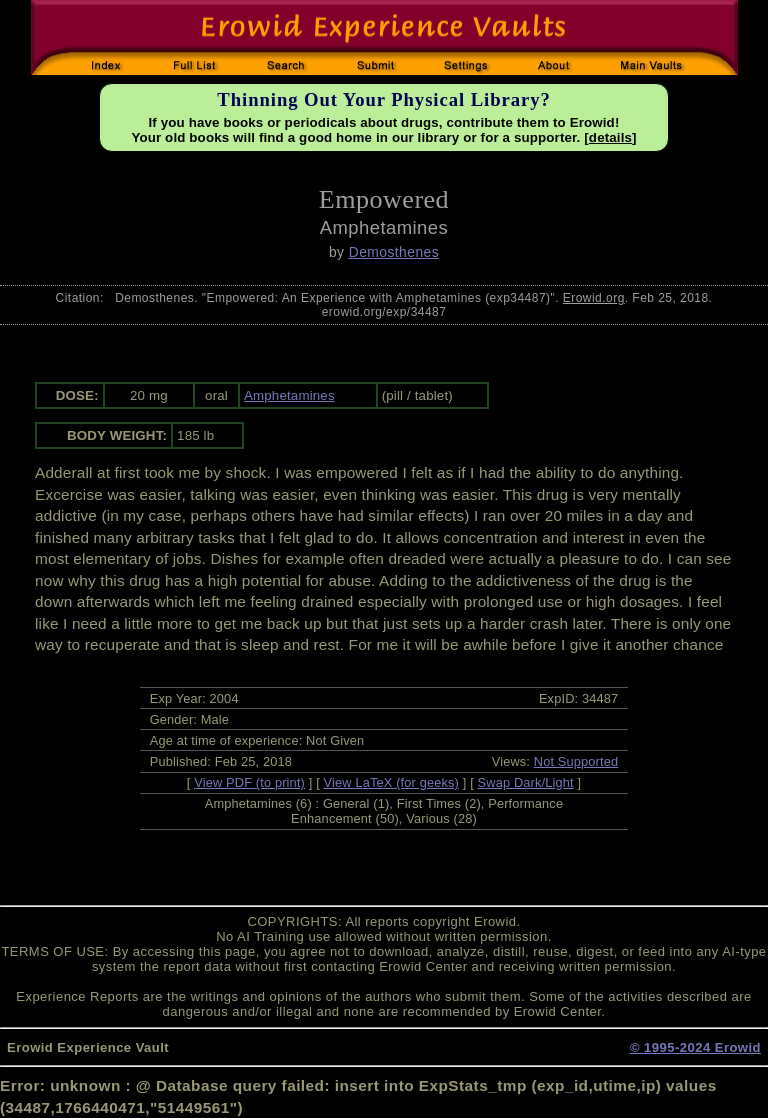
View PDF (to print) (249, 782)
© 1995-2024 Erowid (695, 1047)
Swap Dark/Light (526, 782)
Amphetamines (289, 395)
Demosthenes (394, 252)
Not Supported (576, 761)
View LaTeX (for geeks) (391, 782)
